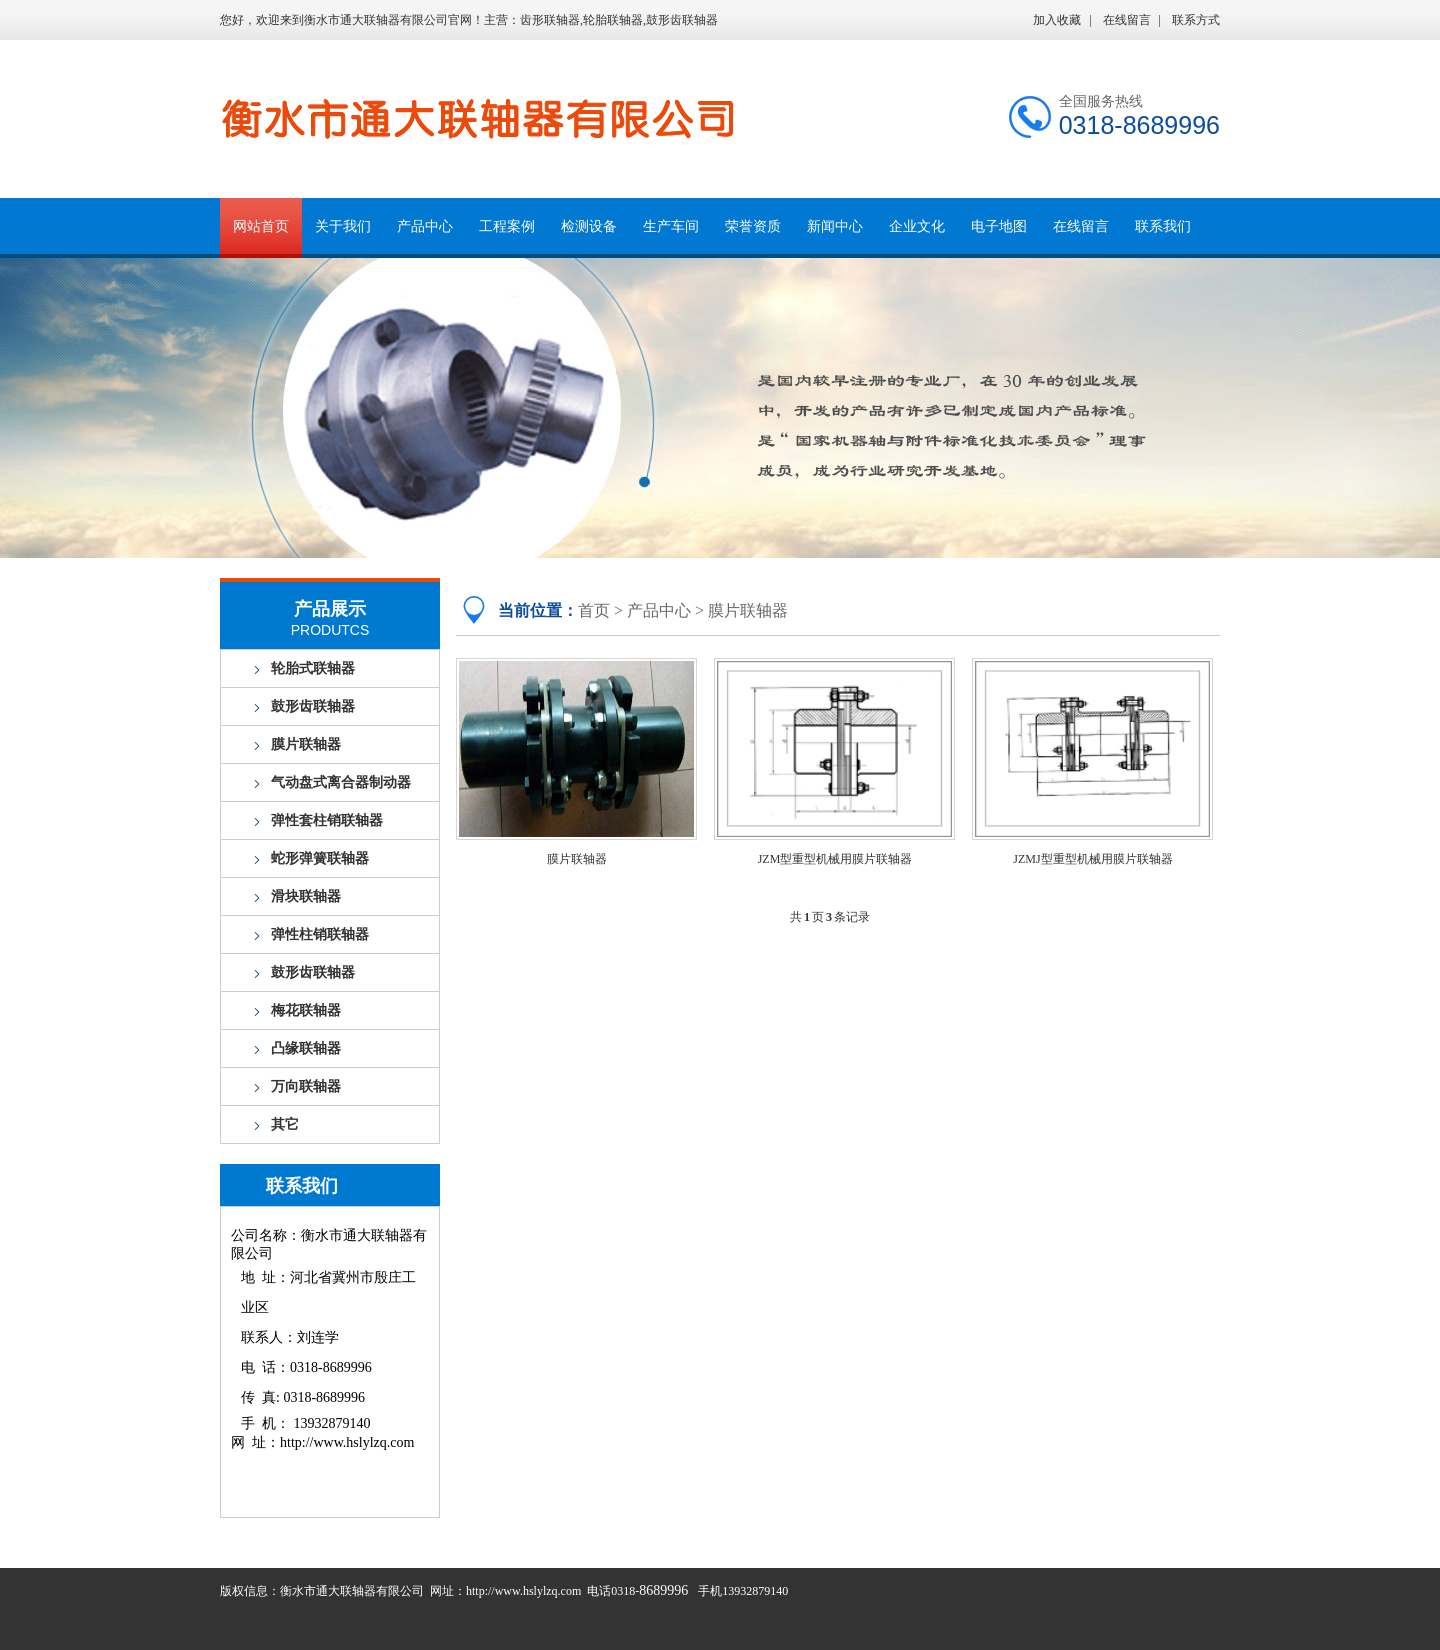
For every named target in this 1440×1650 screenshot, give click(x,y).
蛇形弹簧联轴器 (320, 858)
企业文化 (917, 226)
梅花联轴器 (306, 1010)
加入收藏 (1057, 20)
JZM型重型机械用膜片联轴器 (835, 859)
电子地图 (999, 226)
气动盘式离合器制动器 (341, 782)
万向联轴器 (306, 1086)
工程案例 (507, 226)
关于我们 (343, 226)
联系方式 (1196, 20)
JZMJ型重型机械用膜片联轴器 (1092, 859)
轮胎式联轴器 (313, 668)
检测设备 (589, 226)
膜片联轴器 (306, 744)
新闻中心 (835, 226)
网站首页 (261, 226)
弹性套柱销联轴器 (327, 820)
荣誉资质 (753, 226)
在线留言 (1127, 20)
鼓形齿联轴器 (313, 706)
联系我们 (1163, 226)
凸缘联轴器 (306, 1048)
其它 (285, 1124)
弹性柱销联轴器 (320, 934)
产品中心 (425, 226)
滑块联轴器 (306, 896)
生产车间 (671, 226)
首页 (594, 610)
